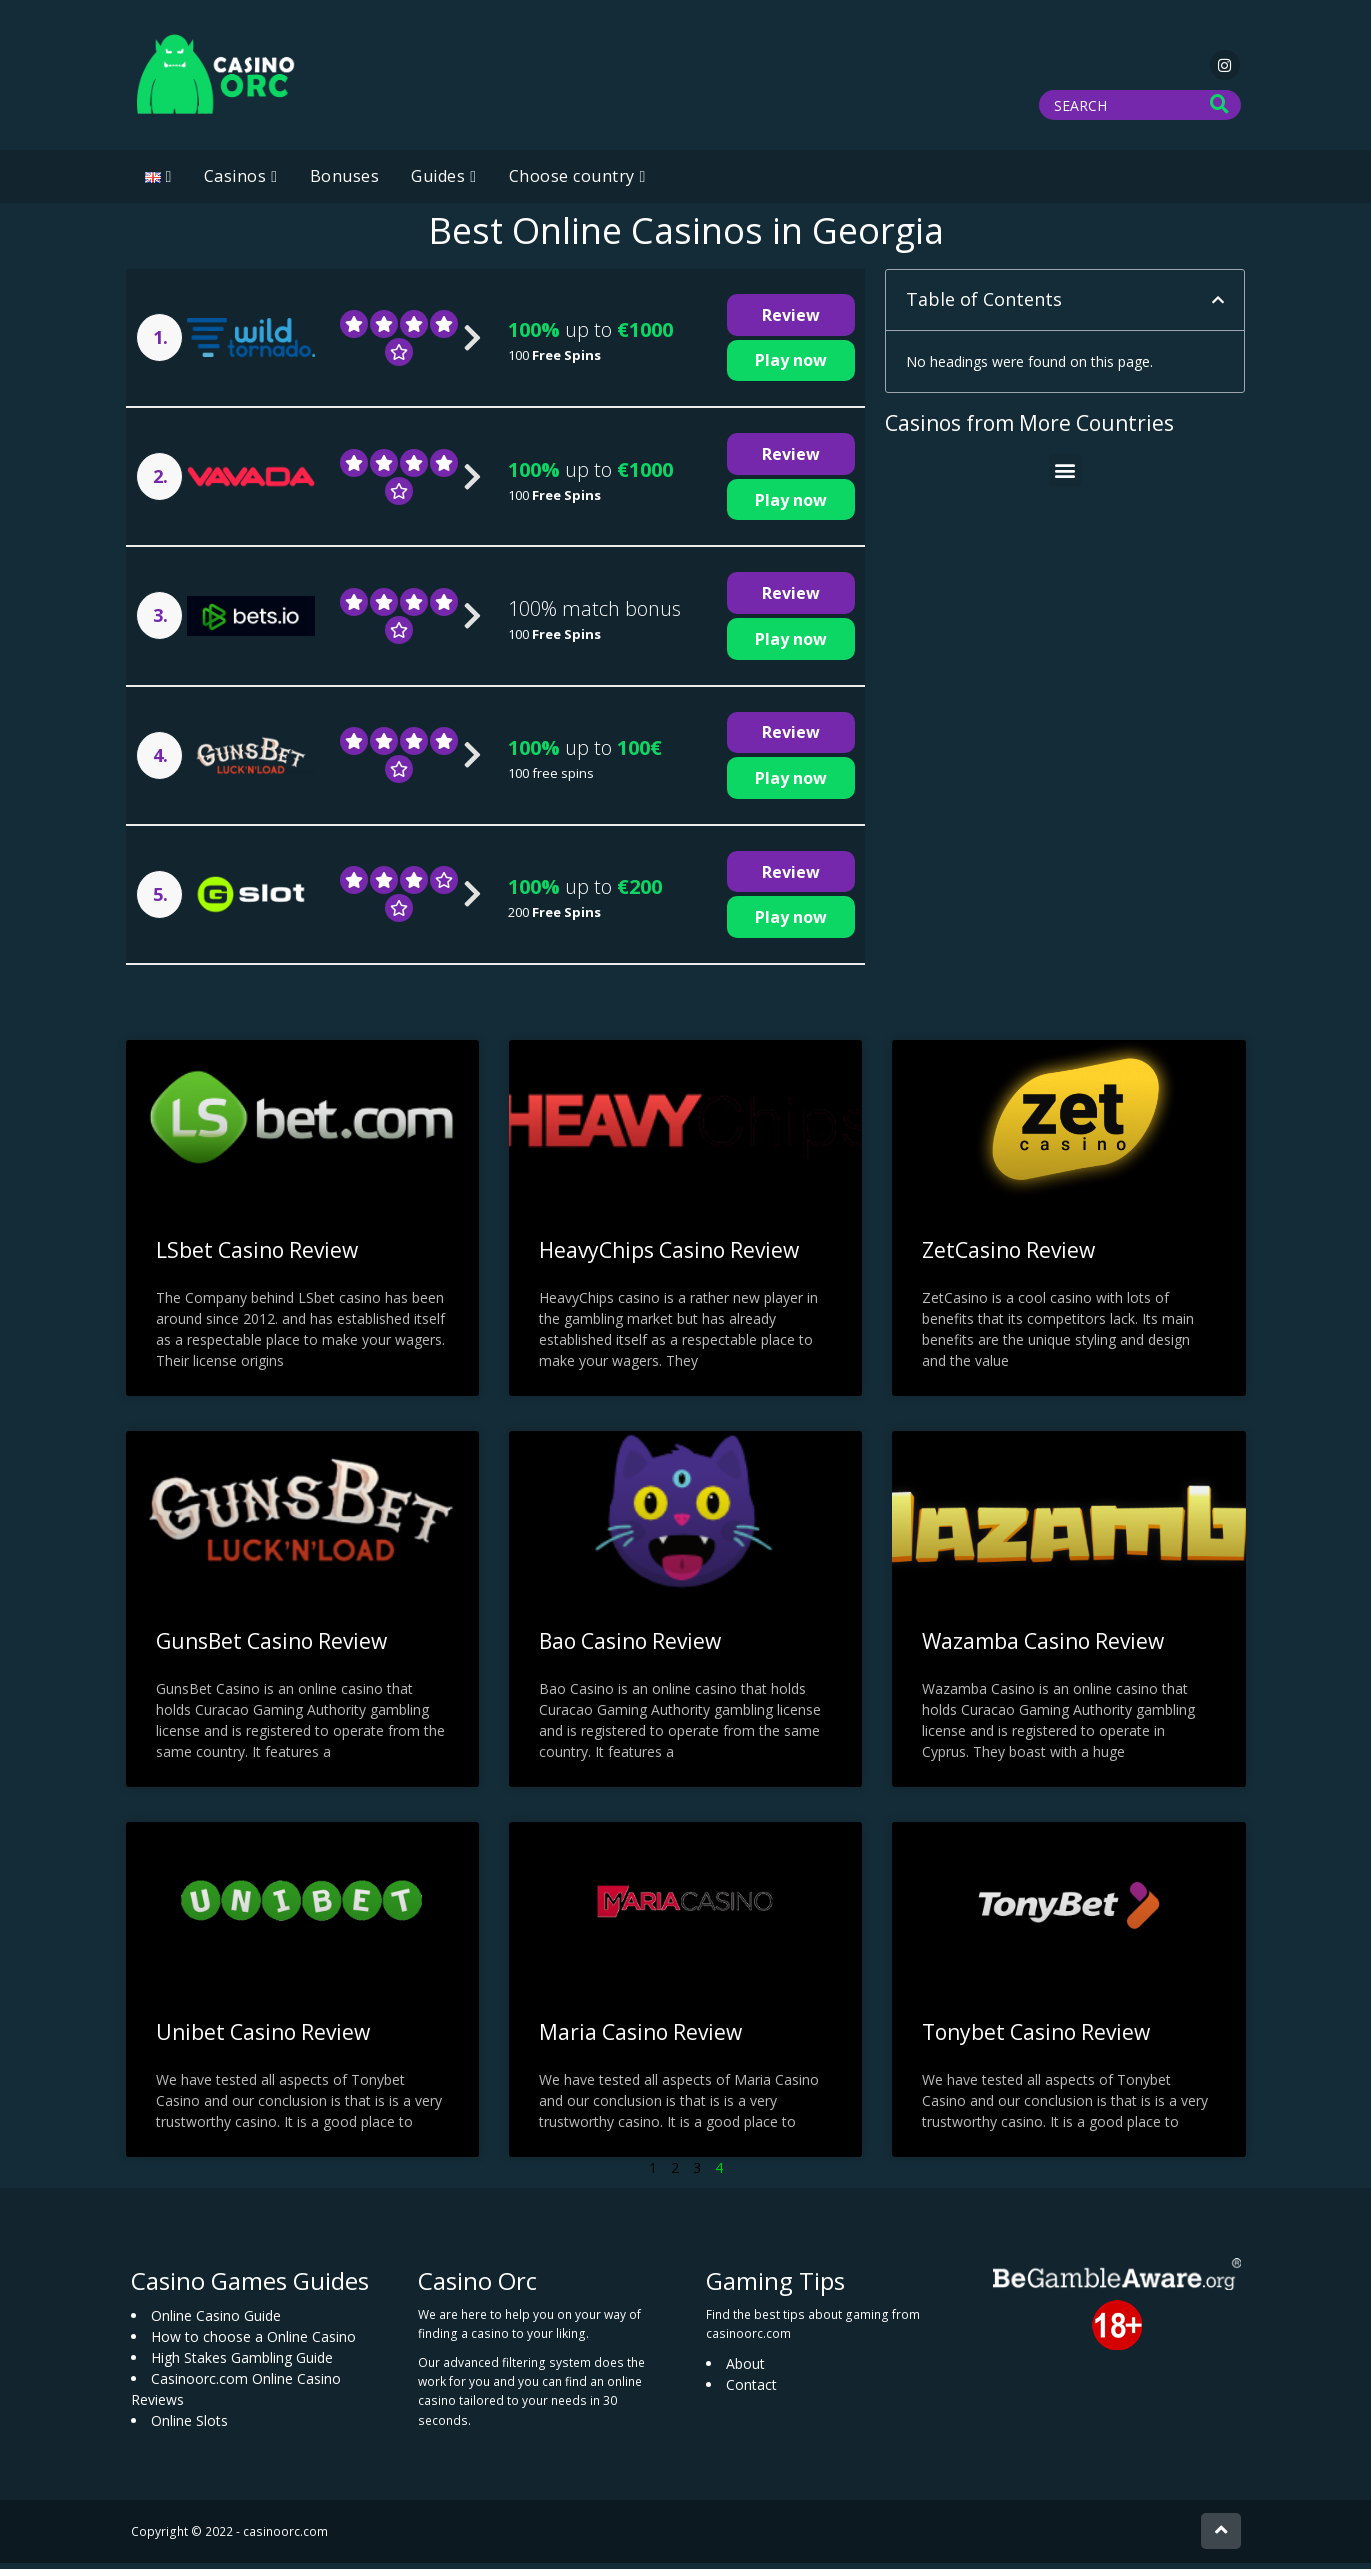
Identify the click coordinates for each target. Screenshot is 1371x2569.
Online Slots (189, 2425)
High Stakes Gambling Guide (242, 2362)
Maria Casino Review (640, 2038)
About (745, 2369)
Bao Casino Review (630, 1647)
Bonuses (345, 182)
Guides (438, 182)
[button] (1218, 306)
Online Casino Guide (216, 2320)
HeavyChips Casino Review (669, 1256)
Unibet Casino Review (263, 2038)
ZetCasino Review (1008, 1256)
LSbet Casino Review (257, 1256)
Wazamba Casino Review (1043, 1647)
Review (791, 321)
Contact (751, 2390)
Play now (791, 366)
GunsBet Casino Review (271, 1647)
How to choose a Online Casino (253, 2341)
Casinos (235, 182)
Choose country (572, 182)
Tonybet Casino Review (1036, 2038)
